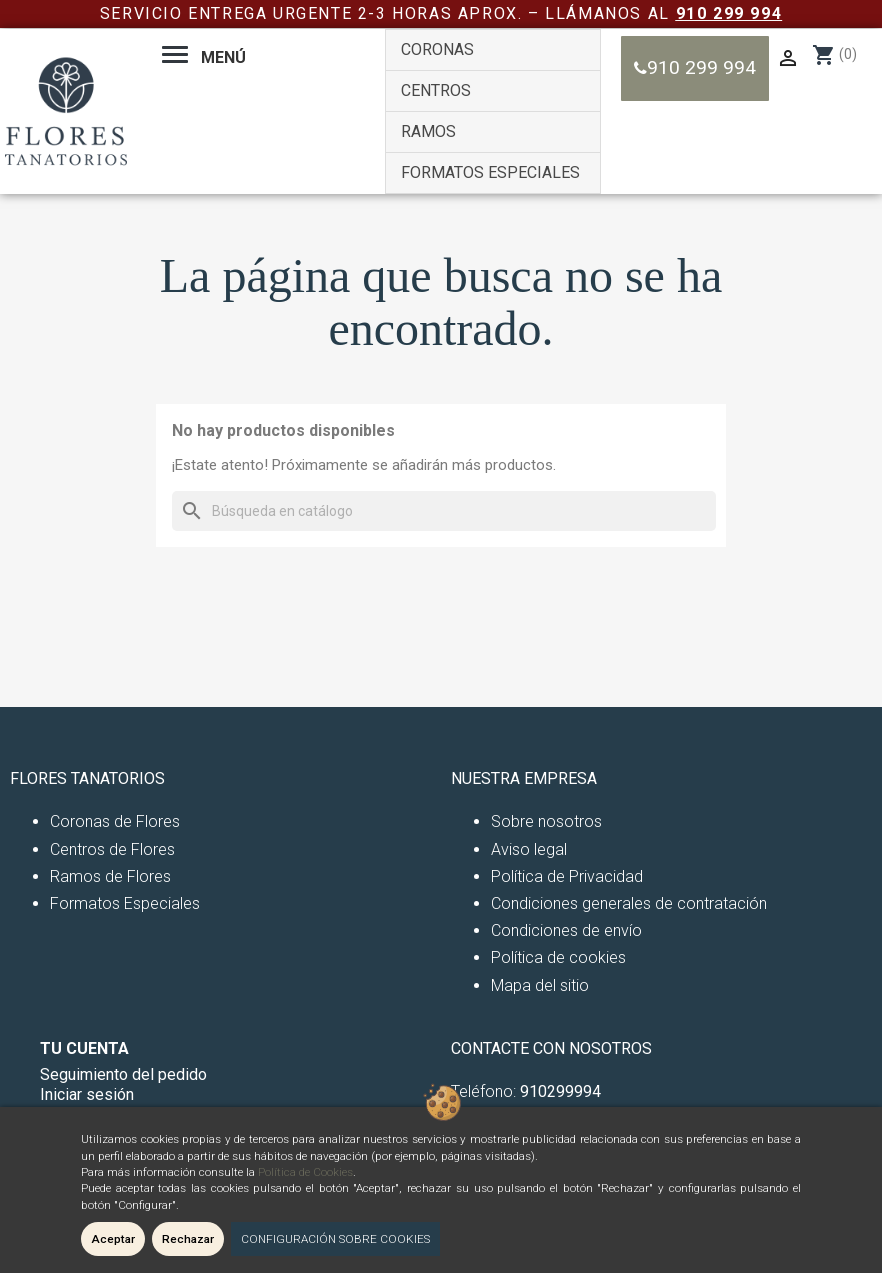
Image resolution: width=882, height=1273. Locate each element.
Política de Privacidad (567, 876)
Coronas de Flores (115, 821)
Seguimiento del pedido (123, 1074)
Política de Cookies (305, 1172)
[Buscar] (444, 511)
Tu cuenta (84, 1048)
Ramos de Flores (110, 876)
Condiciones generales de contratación (629, 903)
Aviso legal (529, 849)
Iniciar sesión (87, 1094)
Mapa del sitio (540, 985)
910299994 (560, 1091)
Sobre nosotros (546, 821)
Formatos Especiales (125, 903)
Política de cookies (558, 957)
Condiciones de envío (566, 930)
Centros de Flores (112, 849)
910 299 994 (729, 13)
